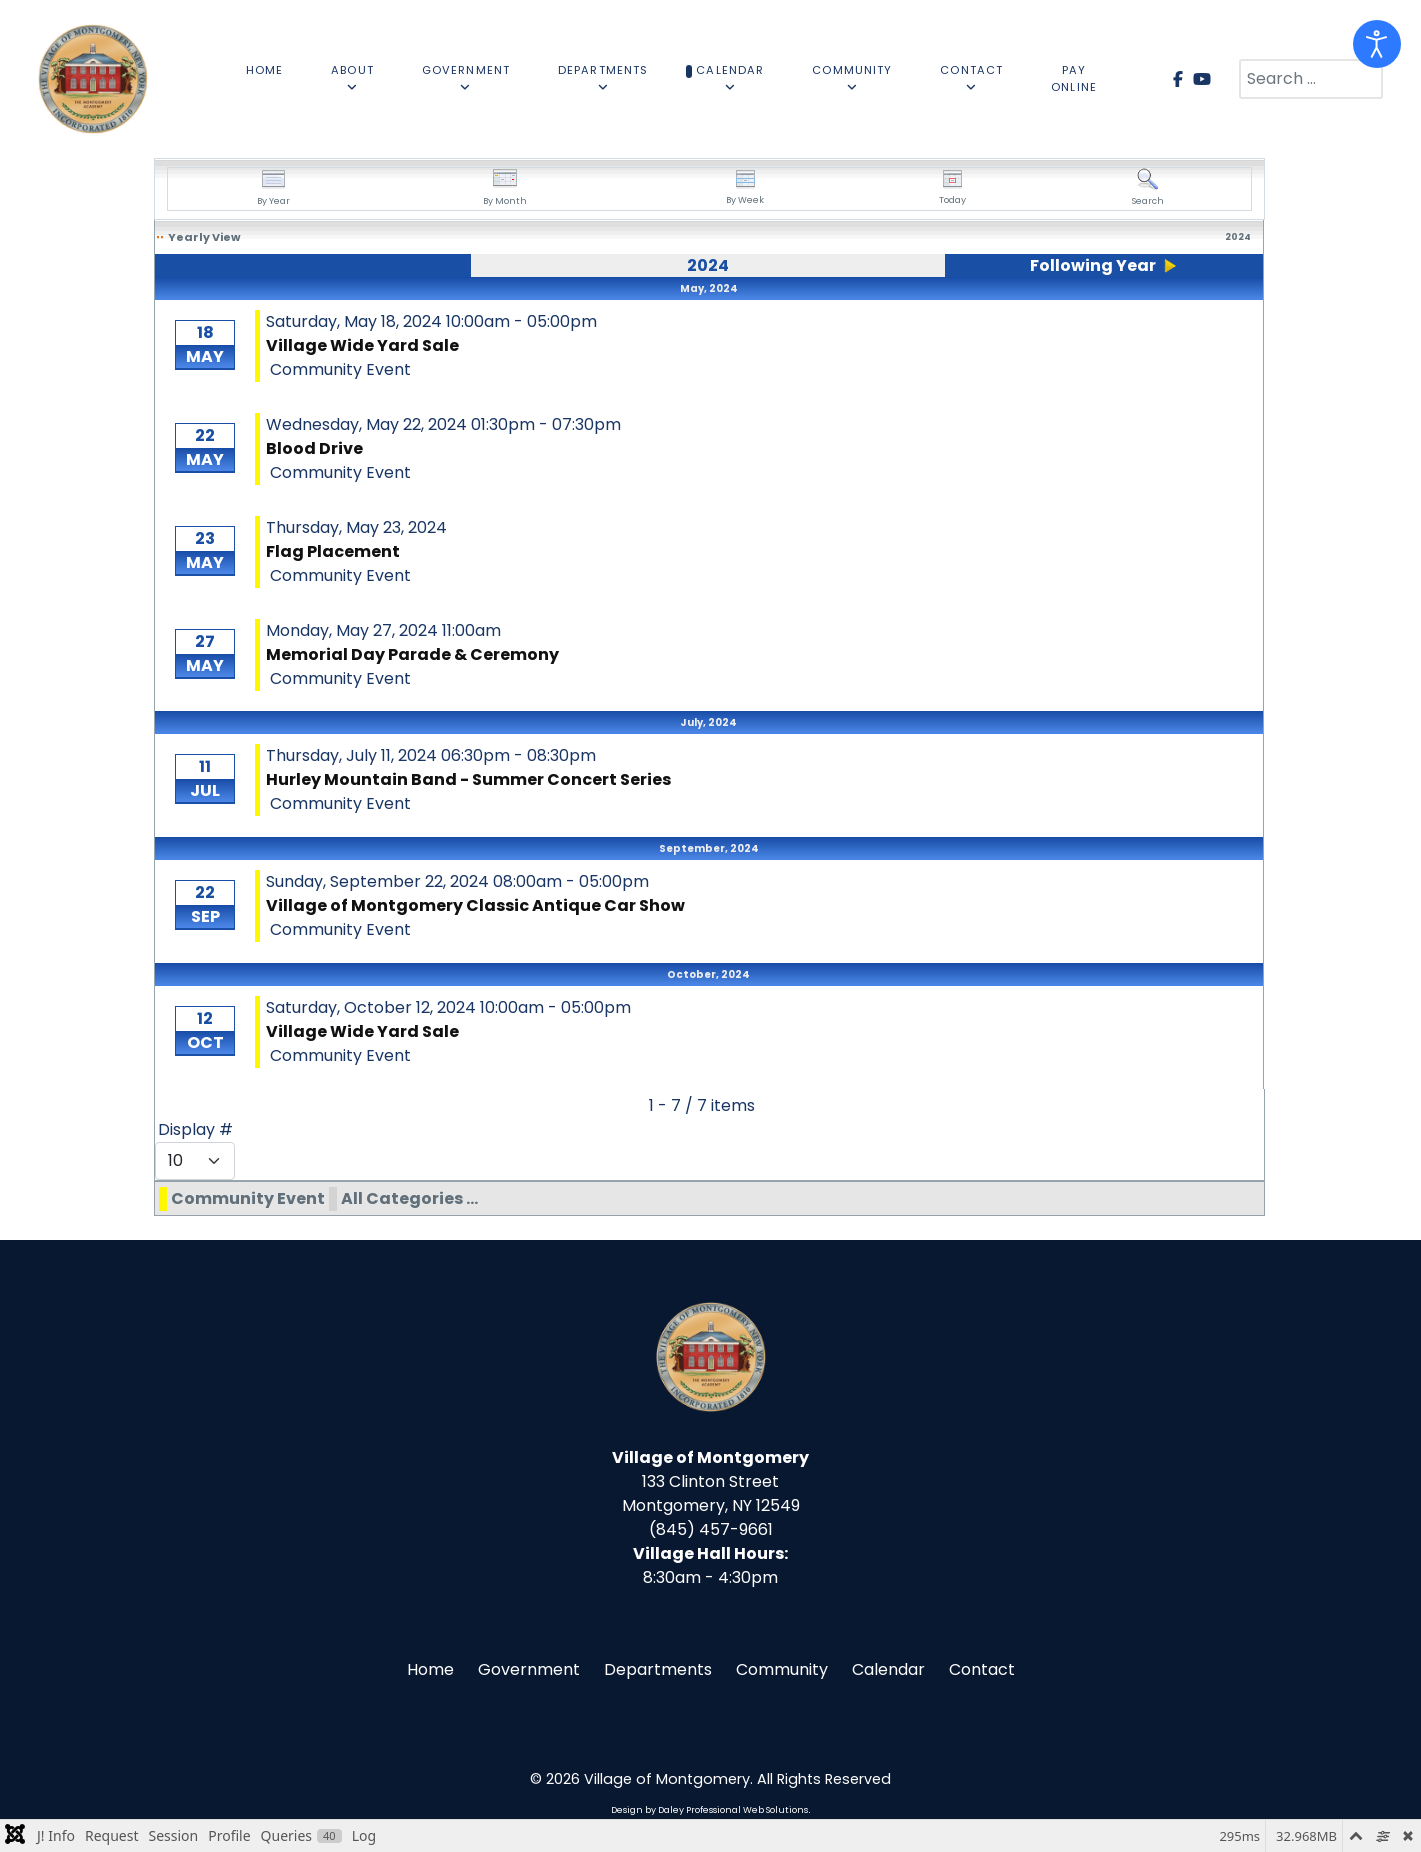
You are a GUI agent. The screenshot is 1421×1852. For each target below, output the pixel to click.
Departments (658, 1669)
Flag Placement (333, 551)
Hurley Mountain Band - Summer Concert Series (468, 779)
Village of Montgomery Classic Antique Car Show (475, 905)
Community (782, 1669)
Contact (982, 1669)
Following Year (1093, 265)
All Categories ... (409, 1198)
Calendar (888, 1669)
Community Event (248, 1198)
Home (430, 1669)
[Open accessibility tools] (1377, 44)
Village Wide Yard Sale (362, 345)
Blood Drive (314, 448)
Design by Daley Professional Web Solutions (709, 1810)
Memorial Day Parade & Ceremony (412, 654)
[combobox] (1311, 79)
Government (529, 1669)
